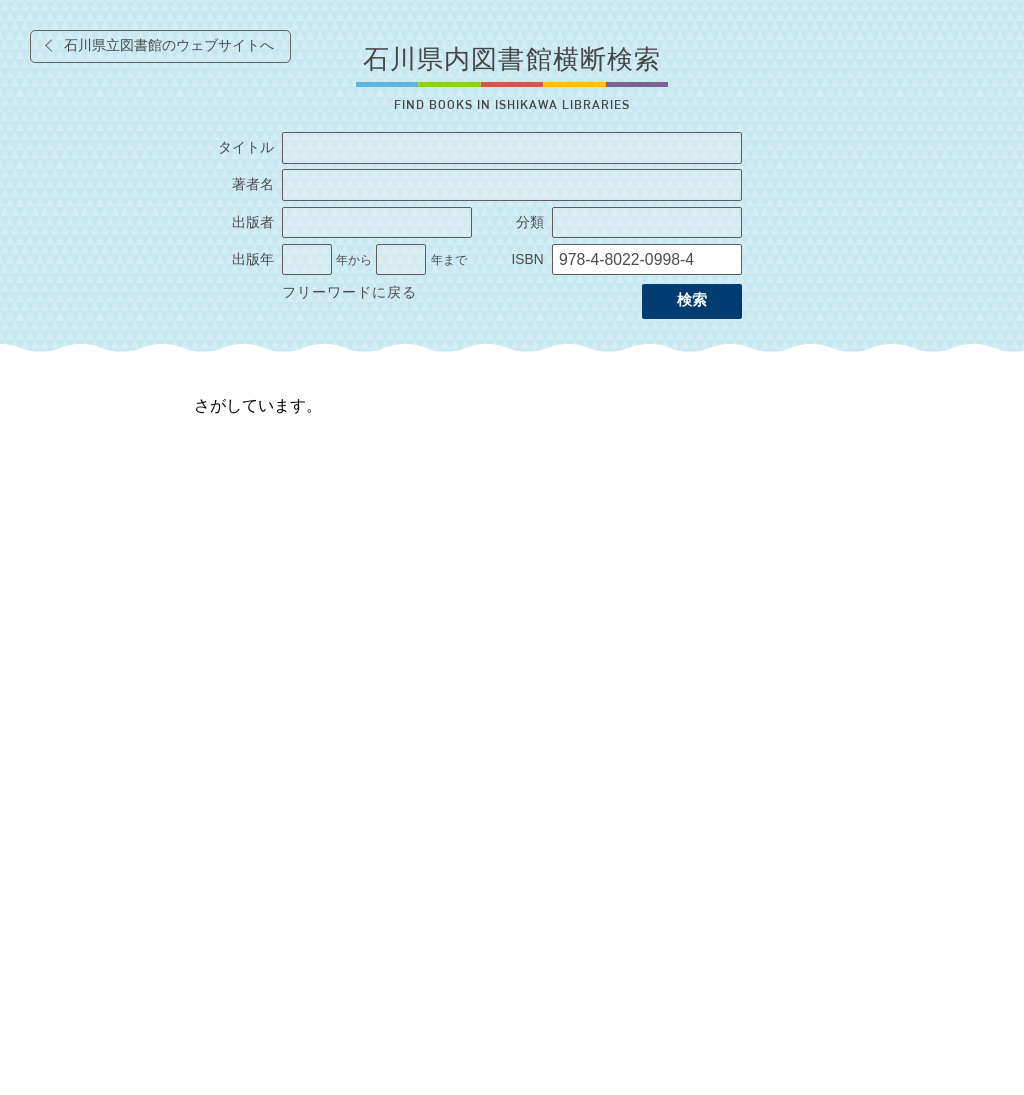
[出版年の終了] (401, 260)
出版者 (253, 222)
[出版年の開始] (307, 260)
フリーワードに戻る (349, 292)
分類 (530, 222)
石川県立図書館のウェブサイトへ (169, 45)
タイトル (246, 147)
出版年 (253, 259)
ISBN (527, 259)
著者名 (253, 184)
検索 (692, 300)
